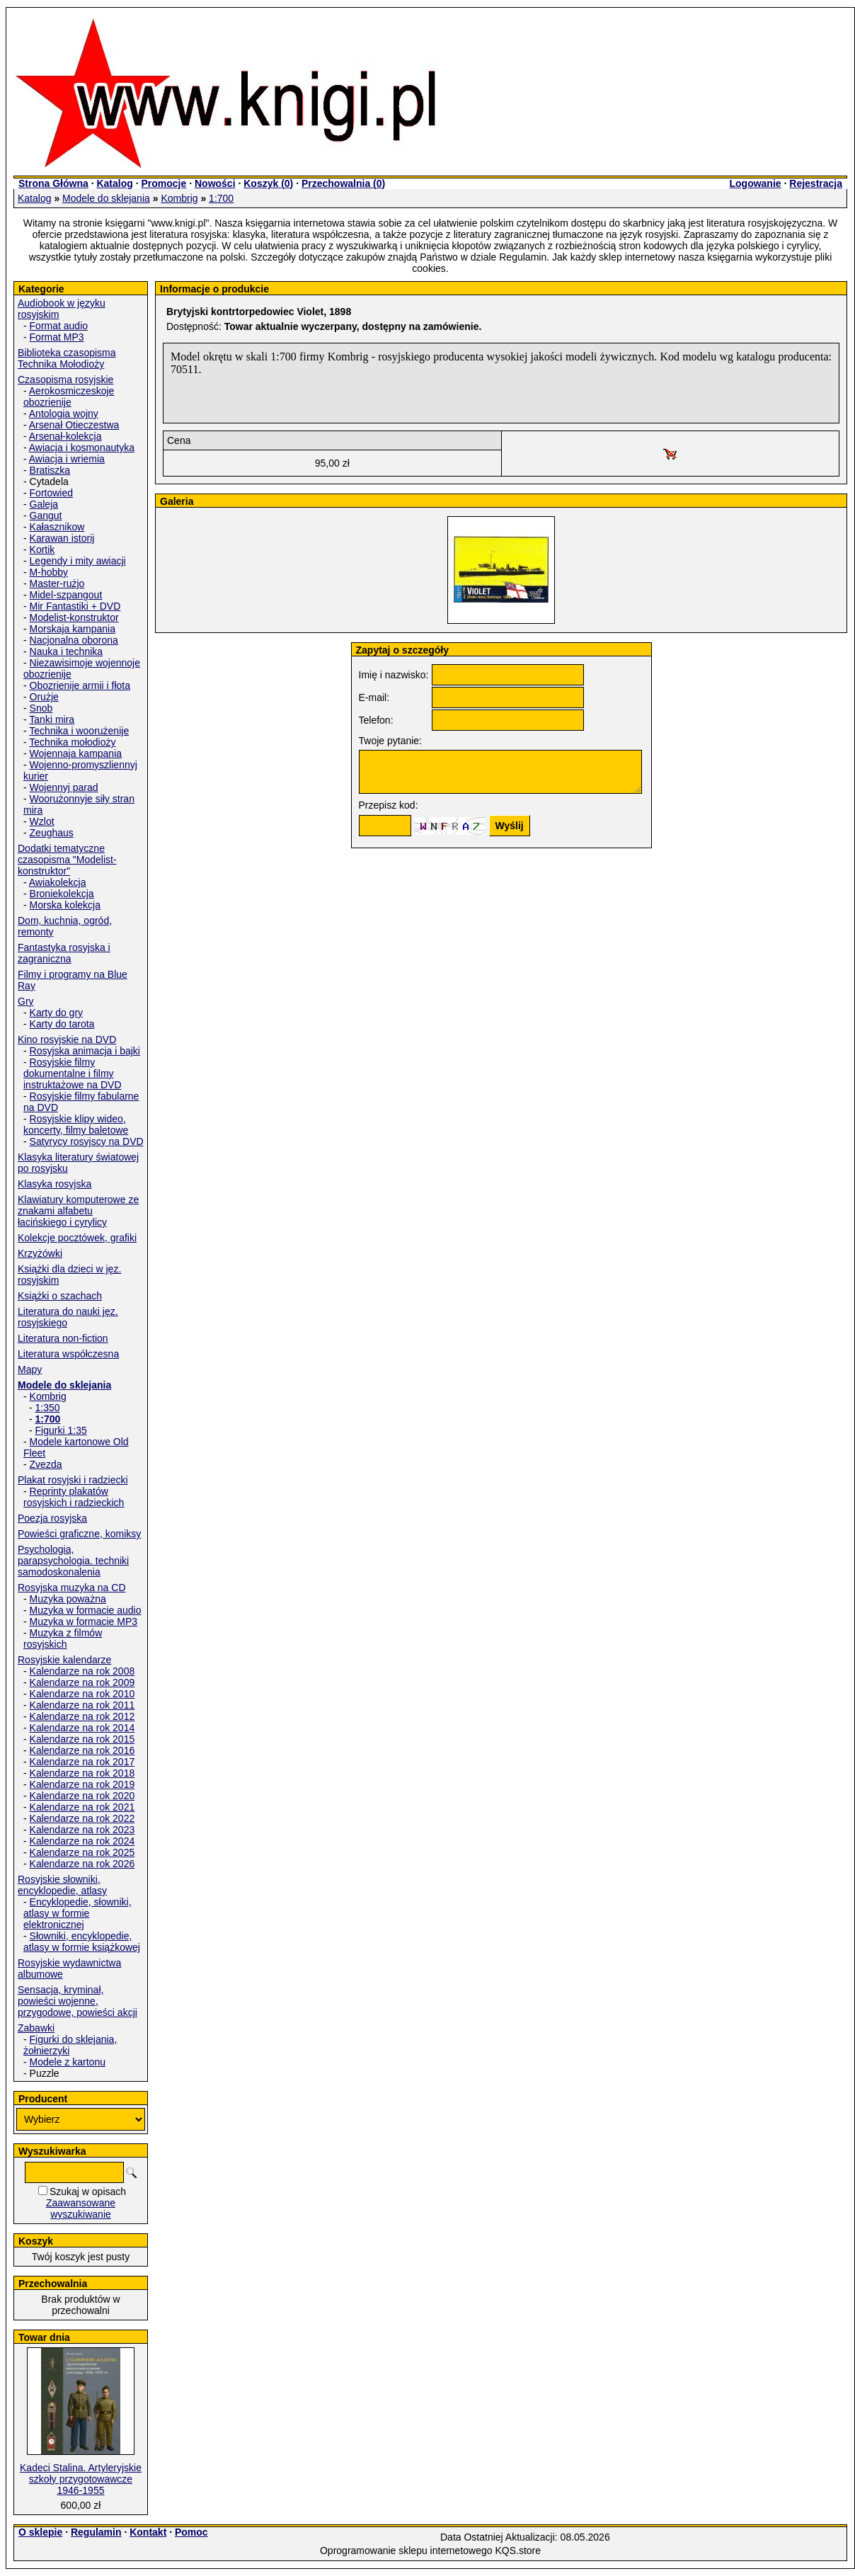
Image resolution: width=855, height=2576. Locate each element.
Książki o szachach (60, 1295)
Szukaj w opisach (88, 2191)
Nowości (215, 183)
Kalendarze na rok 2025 (82, 1852)
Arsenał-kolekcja (65, 436)
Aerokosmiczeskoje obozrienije (68, 396)
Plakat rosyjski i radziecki (73, 1480)
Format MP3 (57, 337)
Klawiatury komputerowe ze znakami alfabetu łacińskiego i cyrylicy (78, 1211)
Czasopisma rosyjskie (65, 379)
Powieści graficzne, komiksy (79, 1533)
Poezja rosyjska (52, 1518)
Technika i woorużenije (79, 730)
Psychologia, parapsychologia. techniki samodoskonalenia (73, 1561)
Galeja (44, 504)
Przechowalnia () (343, 183)
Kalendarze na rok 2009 (82, 1682)
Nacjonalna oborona (74, 640)
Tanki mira (51, 719)
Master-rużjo (57, 583)
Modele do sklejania (106, 198)
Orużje (44, 696)
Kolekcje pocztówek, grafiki (77, 1237)
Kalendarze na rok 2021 (82, 1807)
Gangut (46, 515)
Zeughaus (52, 832)
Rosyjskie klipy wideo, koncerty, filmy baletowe (75, 1124)
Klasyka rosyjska (54, 1184)
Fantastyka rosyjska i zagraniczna (64, 953)
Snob (41, 708)
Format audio (59, 325)
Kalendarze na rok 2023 (82, 1829)
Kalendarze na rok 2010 (82, 1693)
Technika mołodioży (72, 742)
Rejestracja (815, 183)
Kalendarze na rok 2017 (82, 1761)
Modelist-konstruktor (74, 617)
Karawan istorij (62, 538)
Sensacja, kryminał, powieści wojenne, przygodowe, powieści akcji (77, 2001)
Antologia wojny (63, 413)
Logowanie (755, 183)
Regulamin (96, 2532)
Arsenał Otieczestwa (74, 425)
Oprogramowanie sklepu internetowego (406, 2550)
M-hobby (49, 572)
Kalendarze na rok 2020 (82, 1795)
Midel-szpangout (66, 594)
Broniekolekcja (62, 893)
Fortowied (51, 492)
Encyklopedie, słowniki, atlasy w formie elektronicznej (77, 1913)
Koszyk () (268, 183)
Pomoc (191, 2532)
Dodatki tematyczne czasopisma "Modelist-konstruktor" (67, 860)
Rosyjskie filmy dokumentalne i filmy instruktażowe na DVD (72, 1073)
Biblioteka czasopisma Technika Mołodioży (67, 358)
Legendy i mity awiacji (78, 560)
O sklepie (40, 2532)
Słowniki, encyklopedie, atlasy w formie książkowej (81, 1941)
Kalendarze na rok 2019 (82, 1784)
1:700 (221, 198)
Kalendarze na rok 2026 (82, 1863)
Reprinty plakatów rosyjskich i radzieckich (73, 1497)
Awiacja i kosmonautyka (81, 447)
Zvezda (46, 1464)
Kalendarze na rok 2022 (82, 1818)
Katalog (114, 183)
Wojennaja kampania (76, 753)
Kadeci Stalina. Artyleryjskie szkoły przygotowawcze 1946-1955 (81, 2479)
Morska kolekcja (65, 905)
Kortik (42, 549)
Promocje (163, 183)
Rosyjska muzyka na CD (72, 1587)
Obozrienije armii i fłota (80, 685)
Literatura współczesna (68, 1354)
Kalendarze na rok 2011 (82, 1705)
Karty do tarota (62, 1024)
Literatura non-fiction (63, 1338)
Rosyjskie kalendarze (64, 1659)
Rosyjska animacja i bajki (85, 1050)
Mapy (30, 1369)
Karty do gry (56, 1012)
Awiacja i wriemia (67, 459)
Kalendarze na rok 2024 (82, 1841)
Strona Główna (53, 183)
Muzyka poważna (68, 1599)
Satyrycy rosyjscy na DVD (87, 1141)
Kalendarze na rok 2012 (82, 1716)
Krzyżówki (40, 1253)
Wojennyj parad (64, 787)
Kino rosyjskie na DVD (67, 1039)
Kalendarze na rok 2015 (82, 1739)
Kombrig (179, 198)
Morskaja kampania (72, 628)
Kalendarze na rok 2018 (82, 1773)
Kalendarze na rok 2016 (82, 1750)
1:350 (47, 1407)
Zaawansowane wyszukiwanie (80, 2208)
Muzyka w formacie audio (86, 1610)
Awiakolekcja (57, 882)
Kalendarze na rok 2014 (82, 1727)
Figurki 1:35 (61, 1430)
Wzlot (42, 821)
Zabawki (36, 2028)
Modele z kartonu (67, 2062)
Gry (26, 1001)
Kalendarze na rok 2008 (82, 1671)
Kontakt (148, 2532)
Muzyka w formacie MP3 (83, 1621)
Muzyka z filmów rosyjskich (62, 1638)
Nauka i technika (66, 651)
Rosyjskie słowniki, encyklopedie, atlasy (62, 1885)
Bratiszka (50, 470)
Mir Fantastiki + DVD (75, 606)
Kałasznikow (57, 526)
